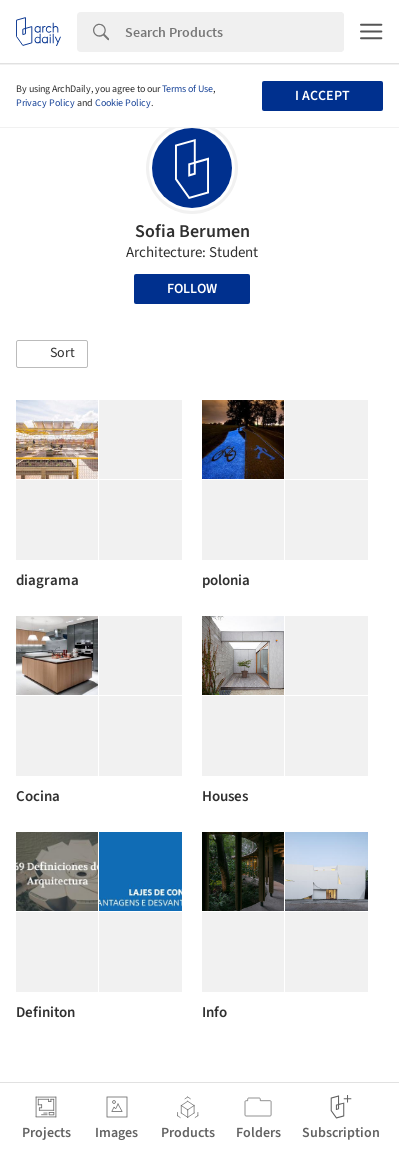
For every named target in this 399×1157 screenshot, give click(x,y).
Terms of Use (187, 89)
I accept (322, 96)
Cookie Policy (123, 103)
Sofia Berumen (192, 231)
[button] (52, 354)
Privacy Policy (45, 103)
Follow (192, 289)
